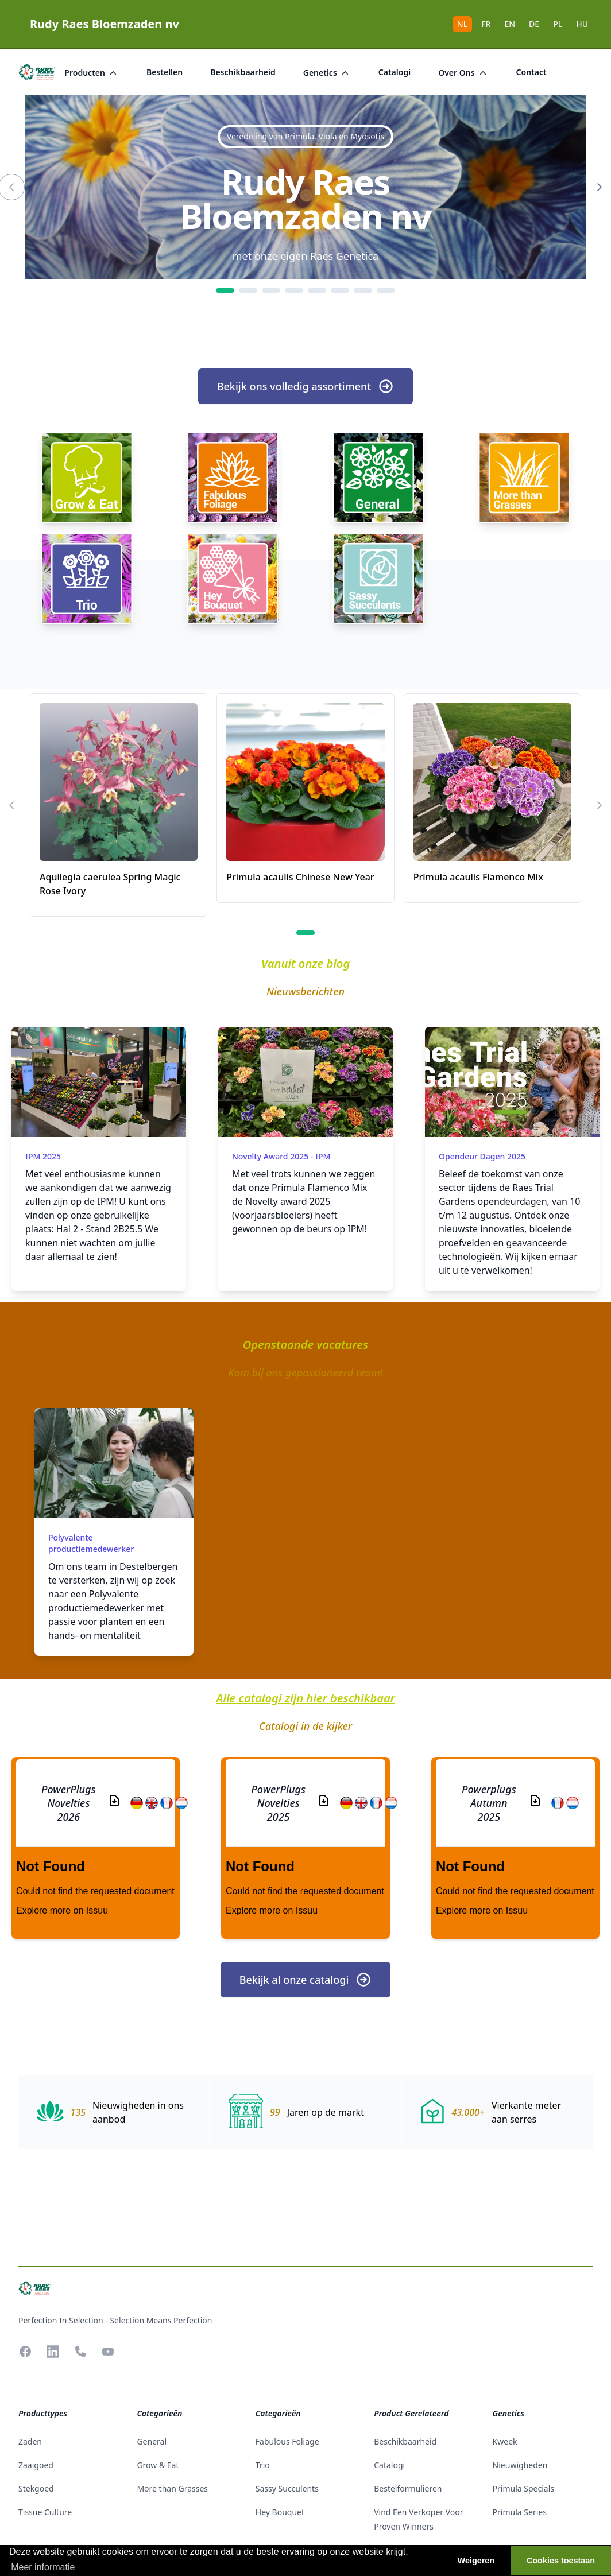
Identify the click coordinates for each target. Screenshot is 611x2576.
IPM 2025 (43, 1156)
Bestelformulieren (408, 2488)
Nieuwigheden (520, 2464)
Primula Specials (523, 2488)
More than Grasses (172, 2488)
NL (462, 23)
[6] (340, 290)
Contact (531, 72)
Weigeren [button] (476, 2560)
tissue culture (45, 2512)
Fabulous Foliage (287, 2441)
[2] (248, 290)
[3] (271, 290)
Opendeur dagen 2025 (482, 1156)
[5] (317, 290)
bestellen (164, 72)
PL (557, 23)
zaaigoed (35, 2464)
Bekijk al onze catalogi (305, 1980)
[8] (386, 290)
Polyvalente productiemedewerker (91, 1543)
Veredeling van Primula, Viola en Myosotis (305, 136)
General (152, 2441)
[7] (363, 290)
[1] (225, 290)
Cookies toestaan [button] (561, 2560)
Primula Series (520, 2512)
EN (509, 23)
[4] (294, 290)
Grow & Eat (158, 2464)
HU (582, 23)
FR (485, 23)
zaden (30, 2441)
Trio (263, 2464)
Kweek (505, 2441)
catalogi (394, 72)
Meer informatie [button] (43, 2567)
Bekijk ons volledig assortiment (305, 386)
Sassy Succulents (287, 2488)
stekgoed (36, 2488)
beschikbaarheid (243, 72)
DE (534, 23)
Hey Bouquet (280, 2512)
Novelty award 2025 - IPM (281, 1156)
